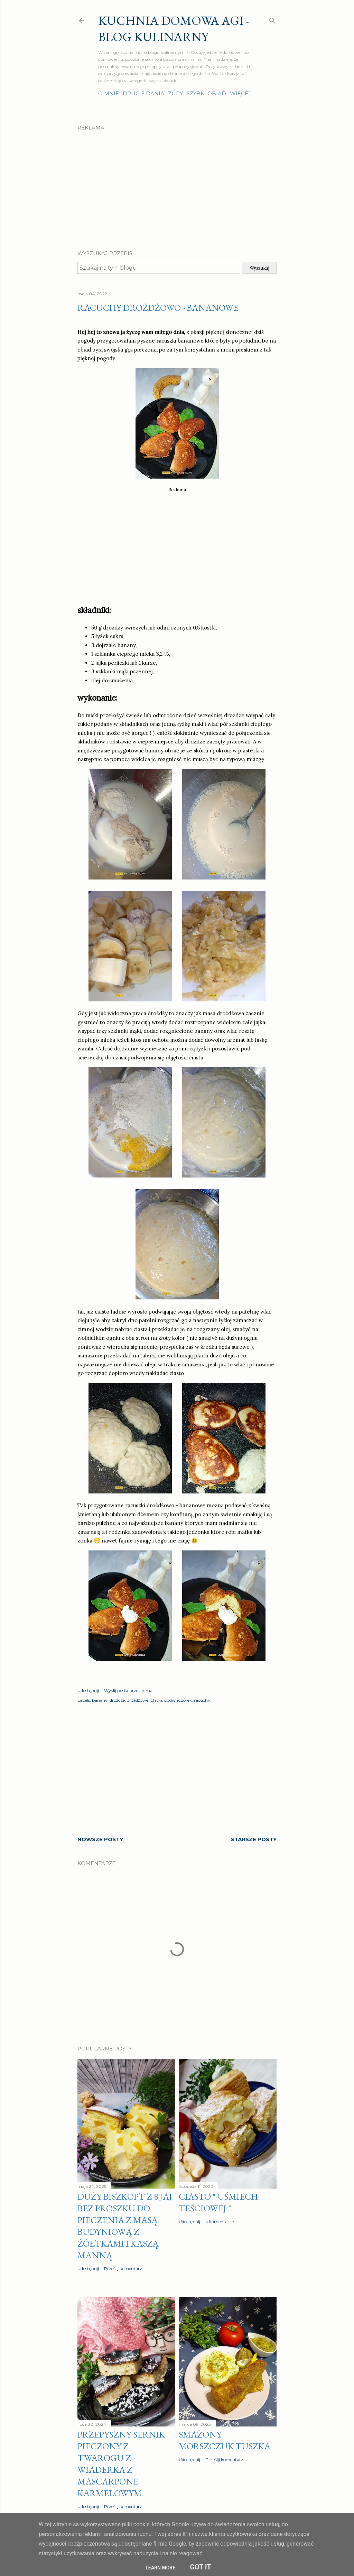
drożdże (117, 1700)
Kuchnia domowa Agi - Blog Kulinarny (174, 28)
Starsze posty (254, 1839)
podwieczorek (178, 1700)
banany (100, 1700)
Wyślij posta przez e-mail (129, 1690)
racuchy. (202, 1700)
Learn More (160, 2567)
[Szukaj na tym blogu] (158, 268)
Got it (200, 2567)
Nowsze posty (100, 1839)
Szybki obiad (206, 93)
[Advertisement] (177, 184)
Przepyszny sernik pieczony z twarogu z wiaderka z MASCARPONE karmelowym (121, 2464)
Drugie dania (143, 93)
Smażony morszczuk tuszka (224, 2440)
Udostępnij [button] (88, 1690)
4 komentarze (219, 2221)
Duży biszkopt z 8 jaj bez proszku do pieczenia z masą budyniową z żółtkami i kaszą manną (124, 2226)
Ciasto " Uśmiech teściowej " (218, 2202)
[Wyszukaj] (272, 19)
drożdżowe (137, 1700)
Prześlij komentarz (123, 2268)
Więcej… (242, 93)
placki (156, 1700)
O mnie (108, 93)
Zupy (175, 93)
